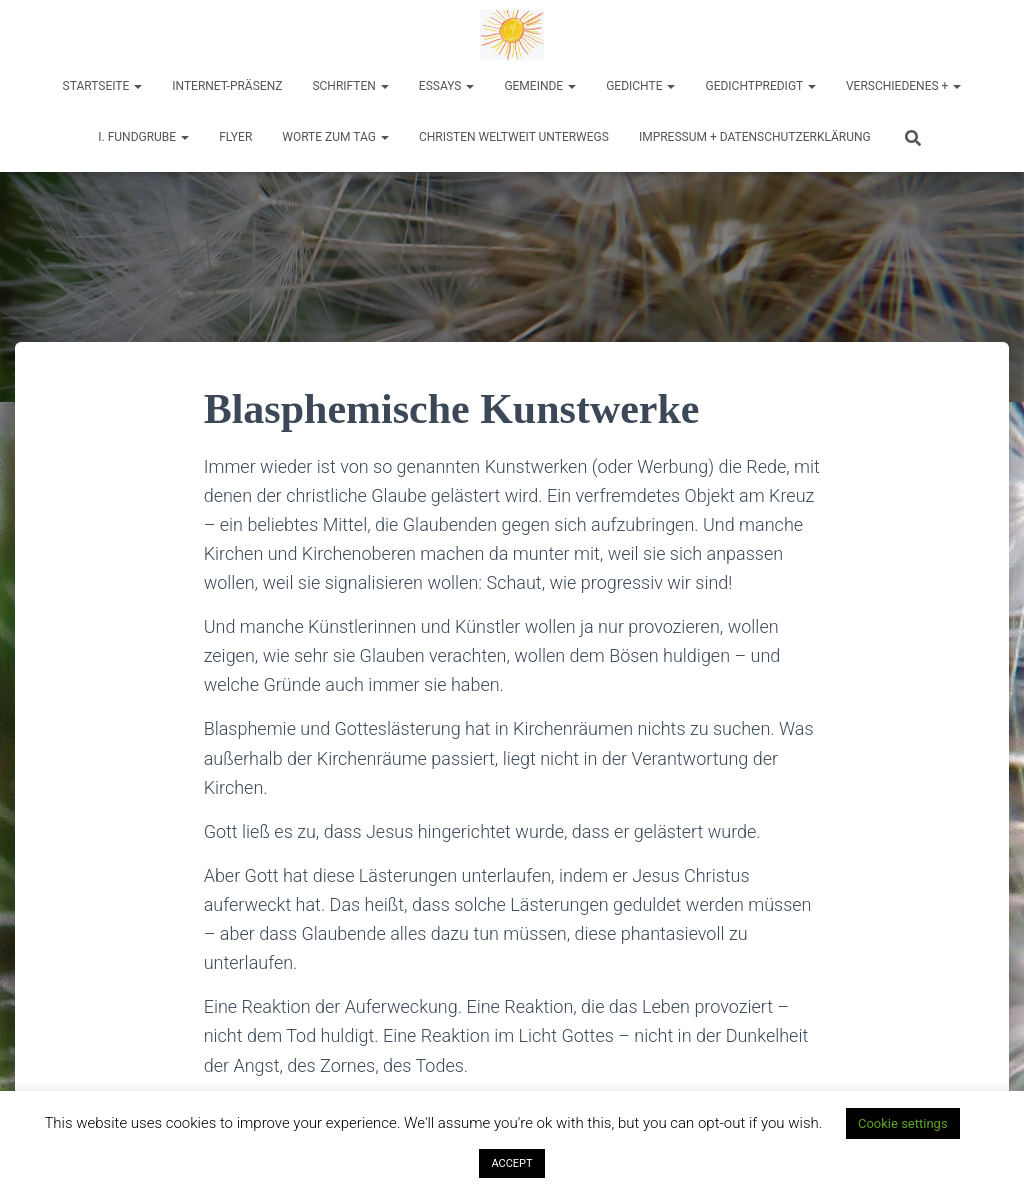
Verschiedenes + (903, 86)
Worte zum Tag (335, 137)
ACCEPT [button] (511, 1163)
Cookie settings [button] (903, 1123)
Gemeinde (540, 86)
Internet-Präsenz (227, 86)
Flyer (235, 137)
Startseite (103, 86)
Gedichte (640, 86)
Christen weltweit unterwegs (514, 137)
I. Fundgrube (143, 137)
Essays (447, 86)
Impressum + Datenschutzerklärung (755, 137)
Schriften (350, 86)
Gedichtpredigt (760, 86)
